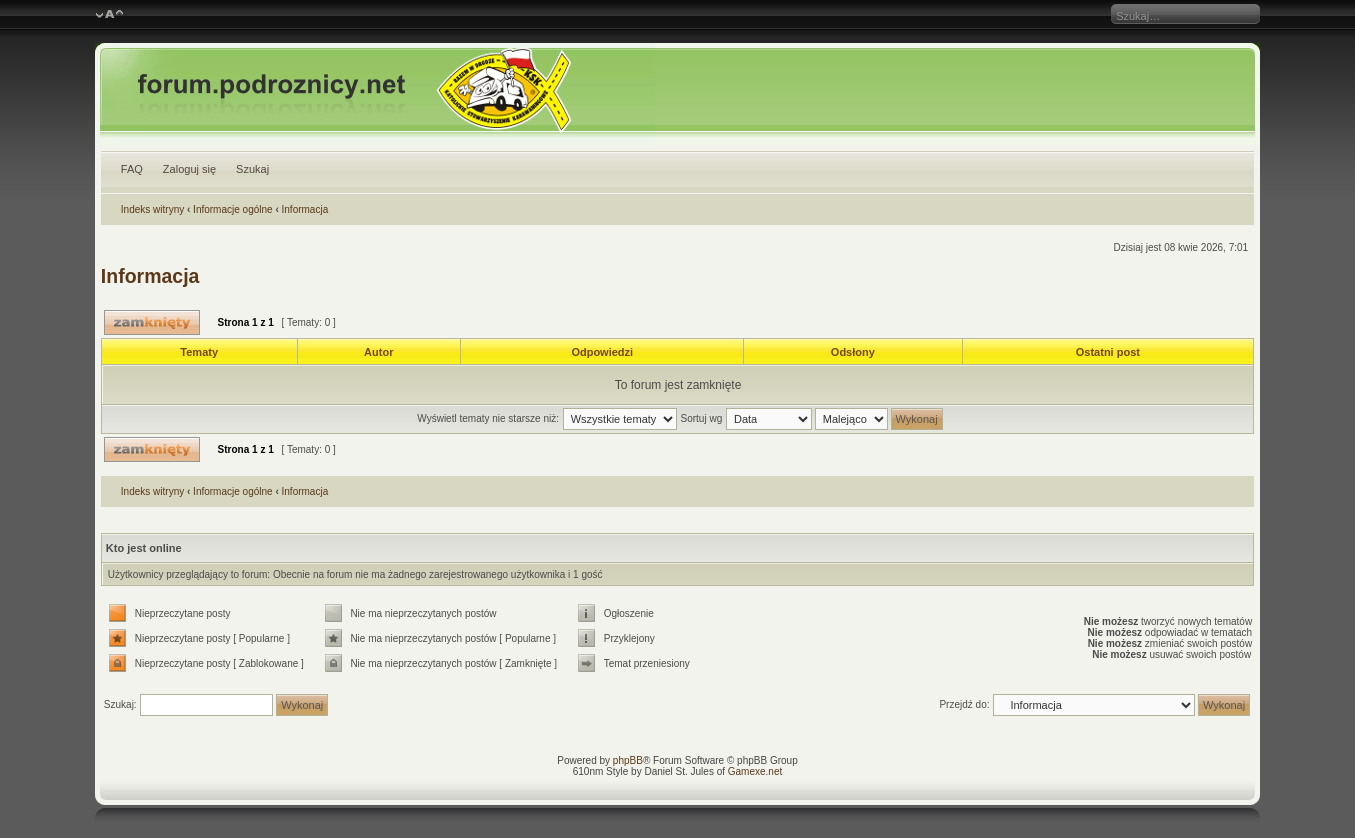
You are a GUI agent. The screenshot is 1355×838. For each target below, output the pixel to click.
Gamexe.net (755, 771)
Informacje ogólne (233, 209)
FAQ (132, 169)
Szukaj (252, 169)
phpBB (628, 760)
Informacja (305, 209)
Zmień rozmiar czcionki (109, 15)
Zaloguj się (189, 169)
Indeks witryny (152, 209)
